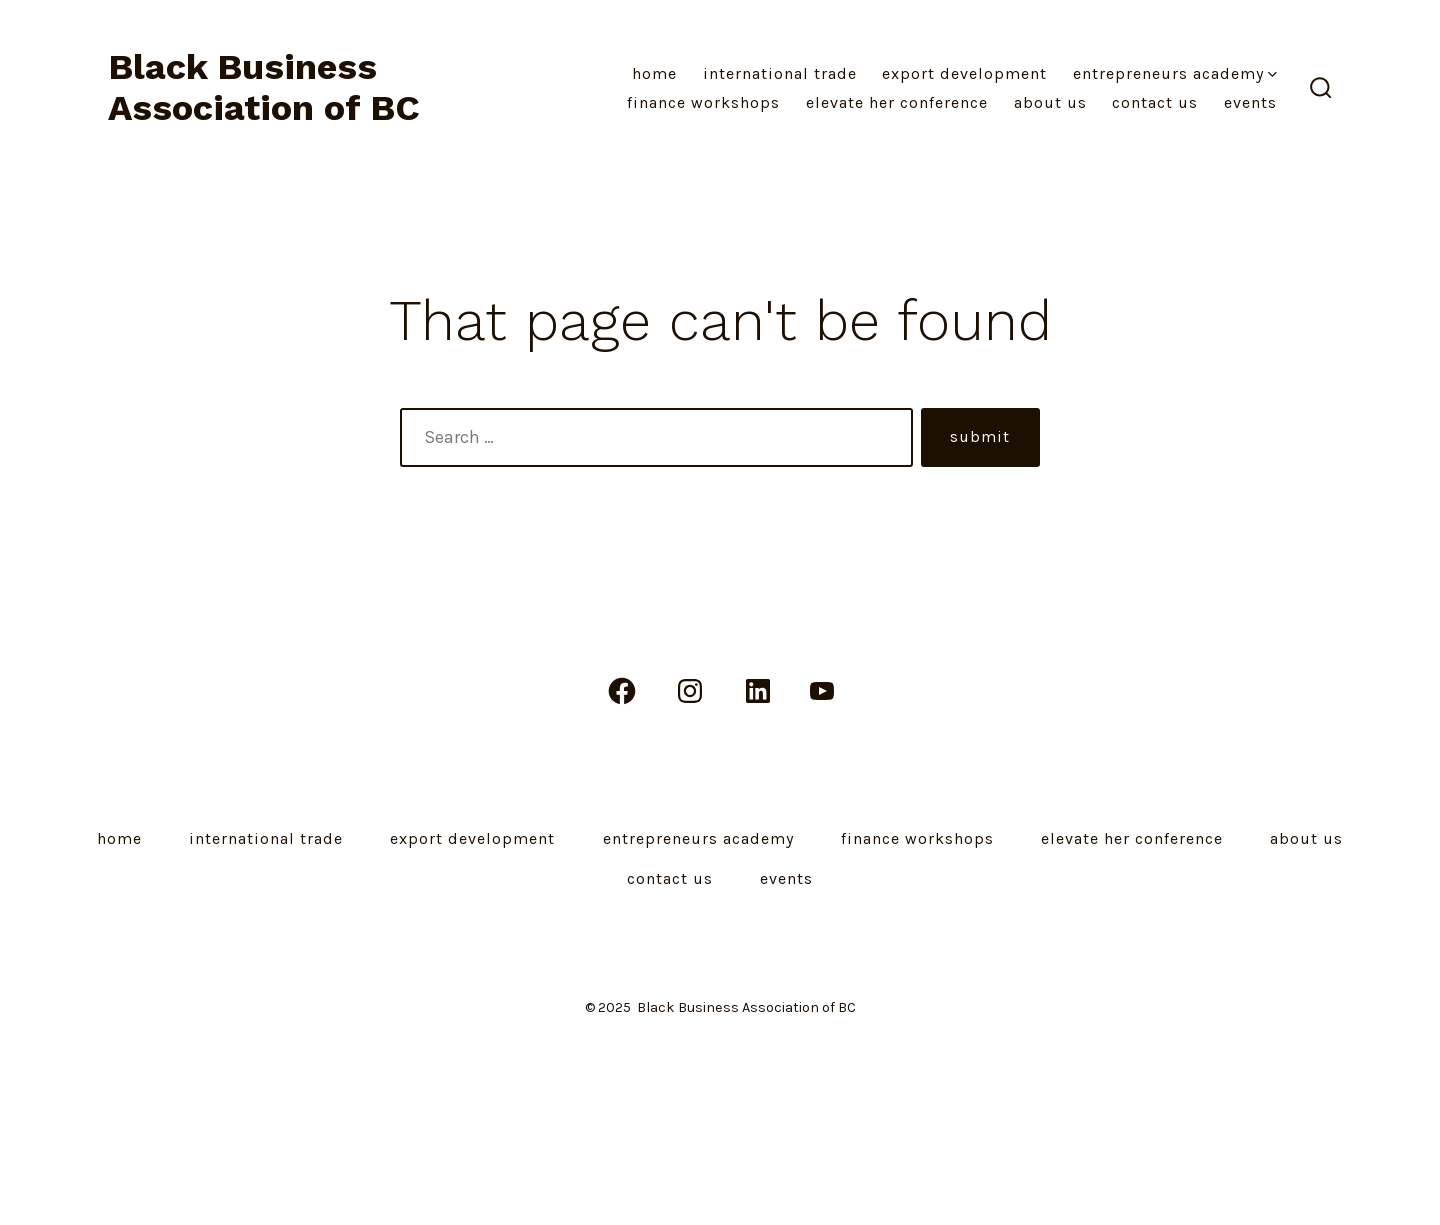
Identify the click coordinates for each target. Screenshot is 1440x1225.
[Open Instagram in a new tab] (690, 691)
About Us (1050, 102)
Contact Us (1155, 102)
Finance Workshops (703, 102)
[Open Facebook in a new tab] (622, 691)
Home (654, 73)
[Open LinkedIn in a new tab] (758, 691)
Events (1250, 102)
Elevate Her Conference (897, 102)
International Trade (780, 73)
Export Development (964, 73)
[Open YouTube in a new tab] (822, 691)
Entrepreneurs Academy (1175, 73)
